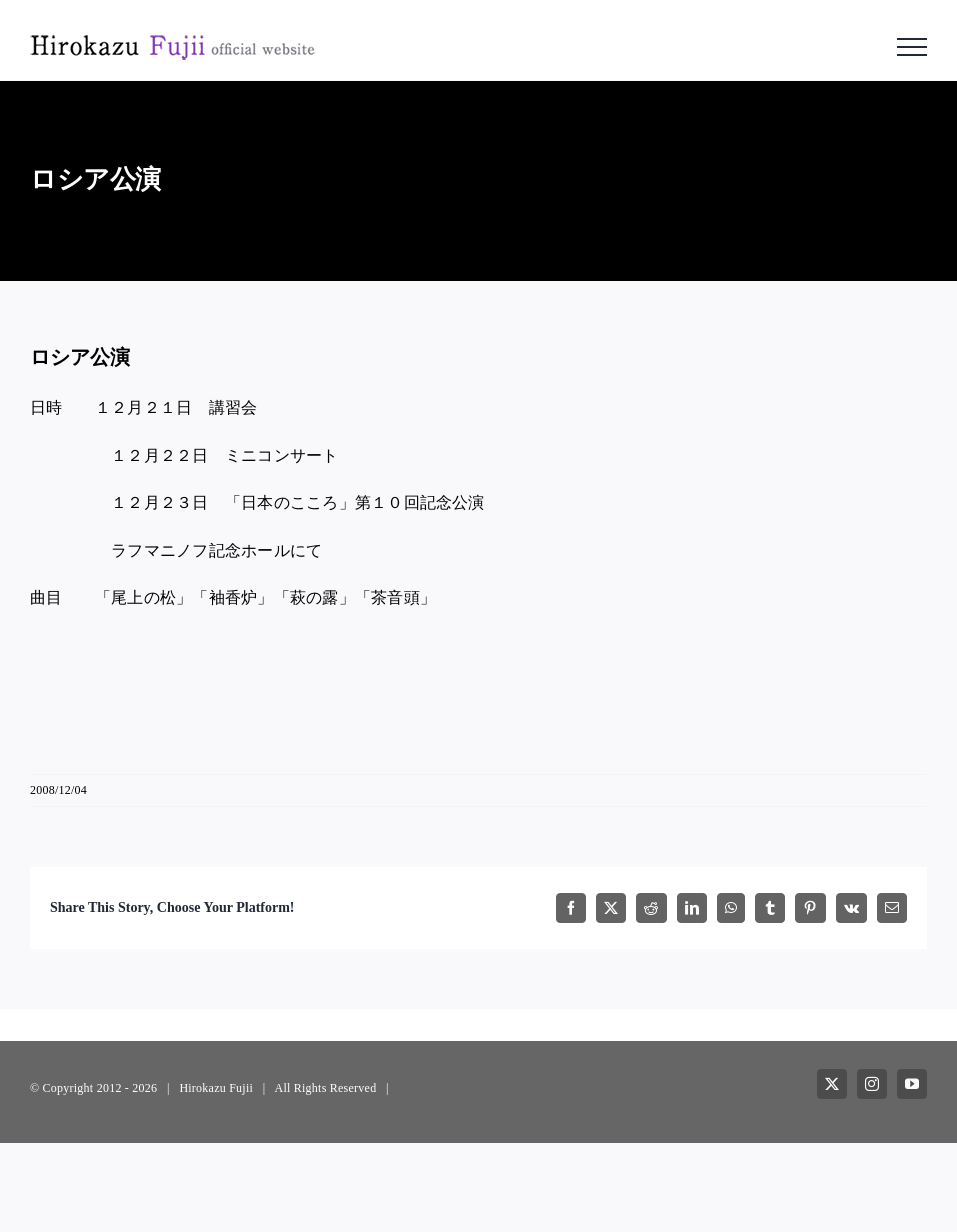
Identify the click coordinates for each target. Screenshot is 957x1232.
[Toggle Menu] (912, 47)
